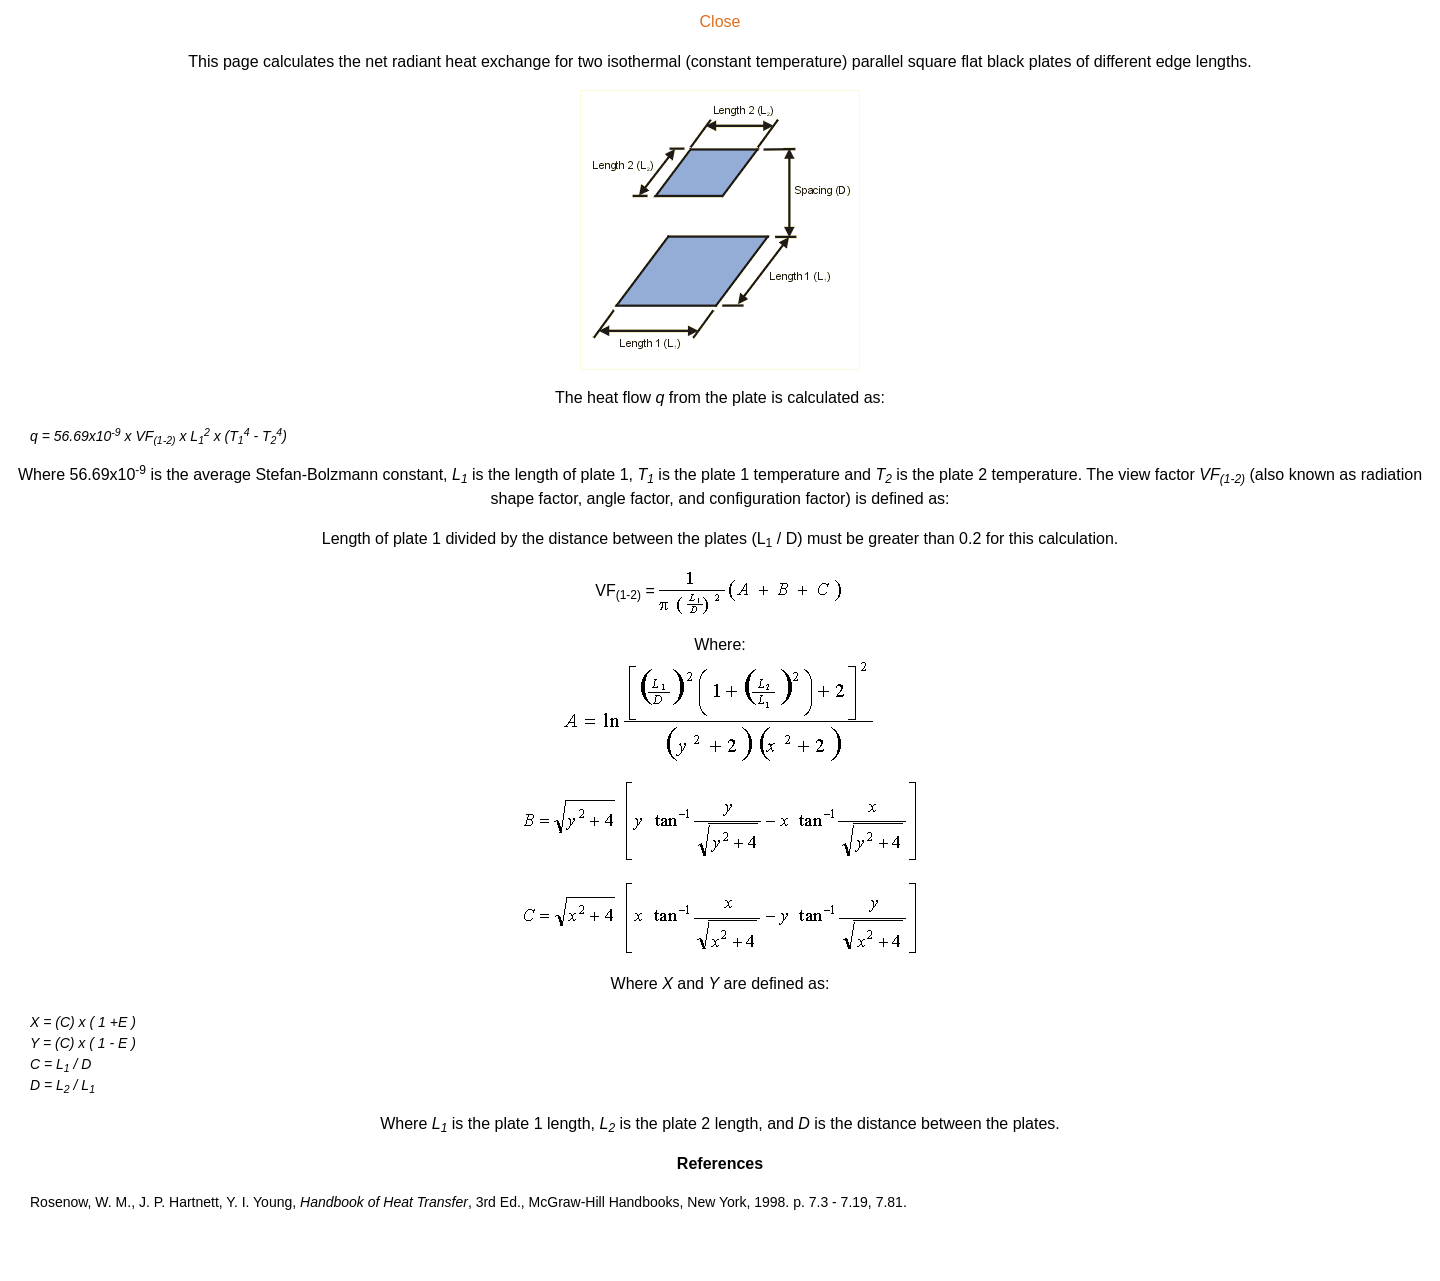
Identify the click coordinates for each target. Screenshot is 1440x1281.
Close (720, 21)
